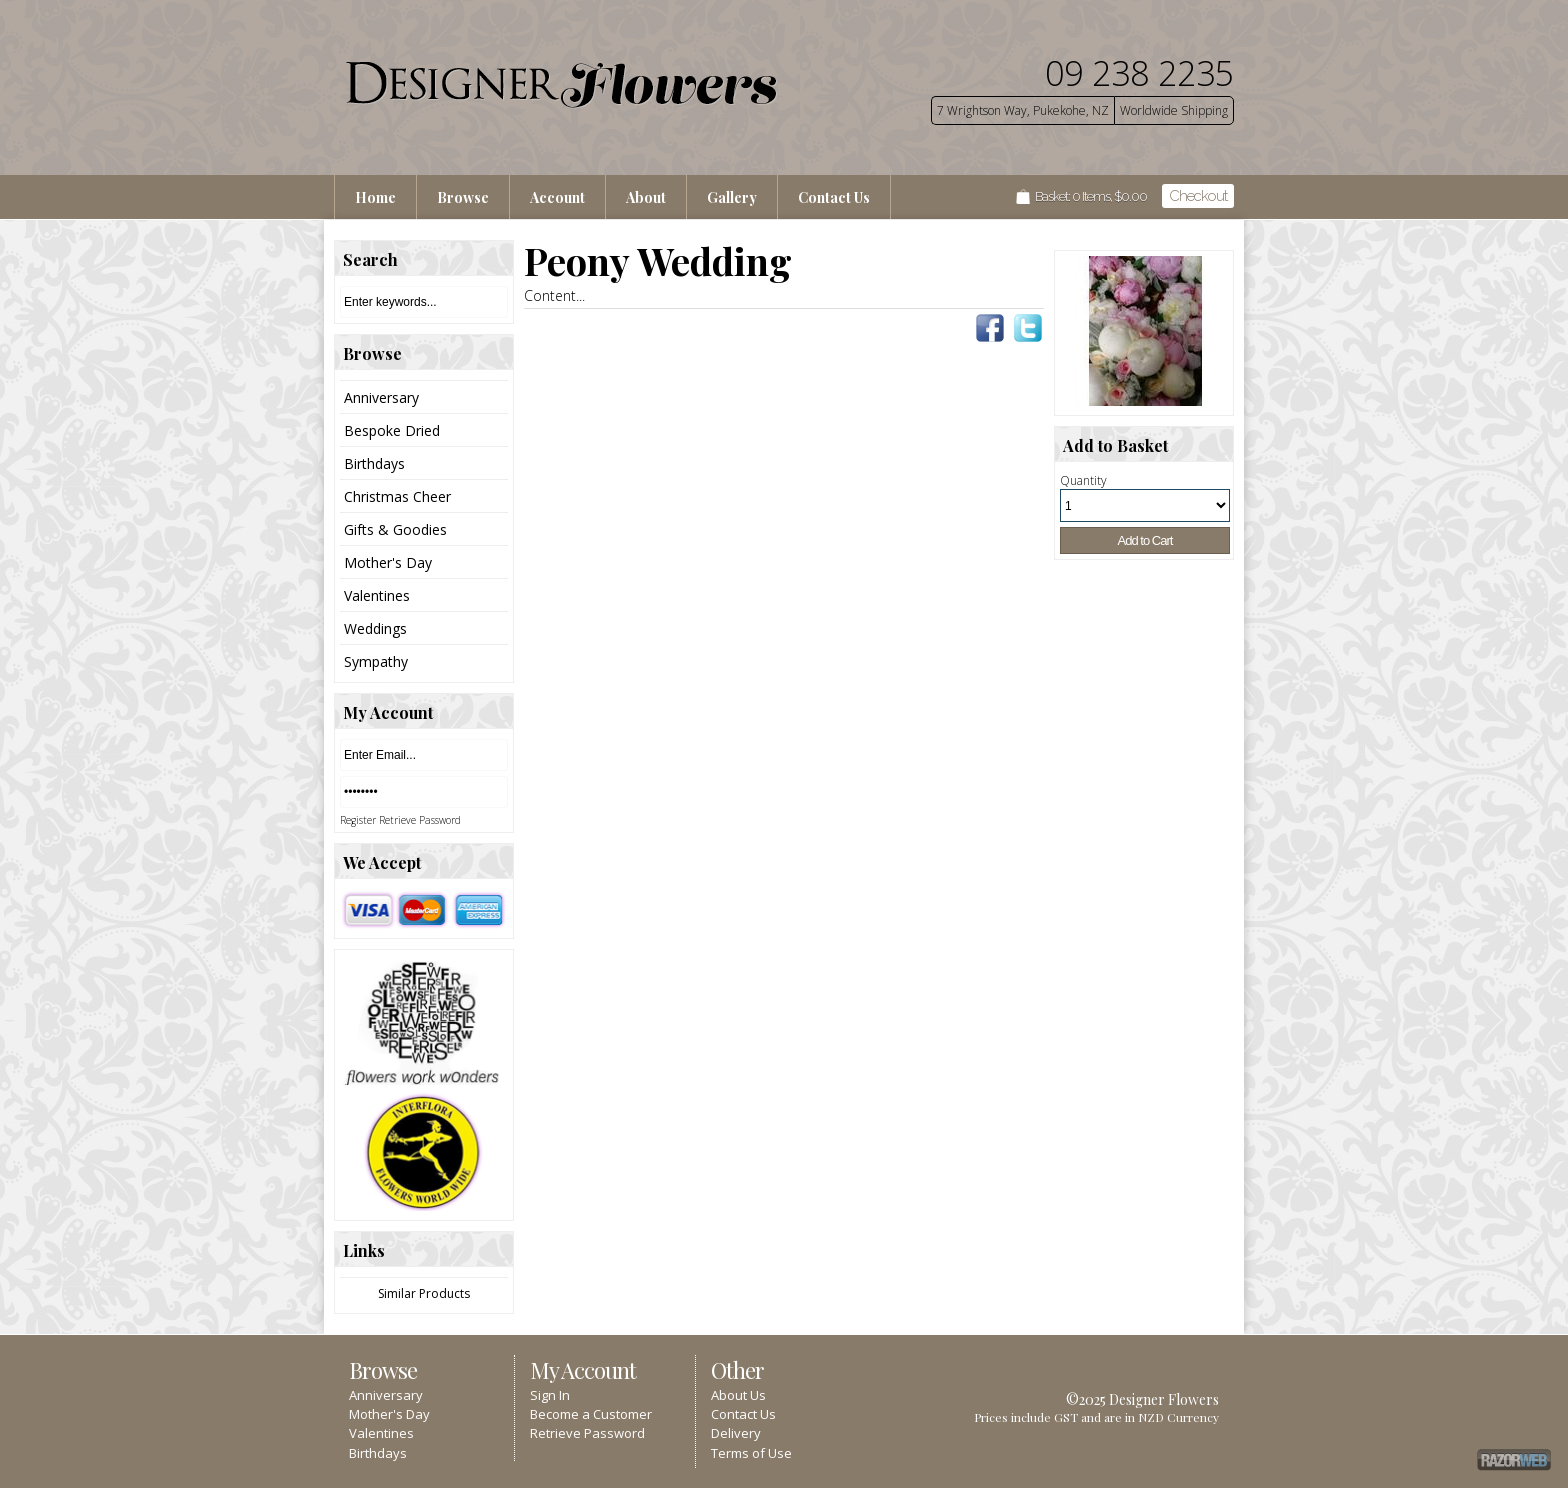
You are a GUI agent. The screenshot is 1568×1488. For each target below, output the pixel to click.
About (646, 197)
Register (358, 820)
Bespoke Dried (392, 430)
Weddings (375, 628)
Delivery (736, 1433)
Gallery (732, 197)
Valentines (377, 595)
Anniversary (381, 397)
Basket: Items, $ (1091, 196)
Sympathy (376, 661)
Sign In (550, 1395)
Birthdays (374, 463)
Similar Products (424, 1293)
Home (375, 197)
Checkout (1198, 196)
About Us (738, 1395)
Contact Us (834, 197)
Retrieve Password (420, 820)
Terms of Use (751, 1453)
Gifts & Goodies (395, 529)
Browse (463, 197)
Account (557, 197)
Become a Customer (591, 1414)
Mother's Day (388, 562)
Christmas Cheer (397, 496)
